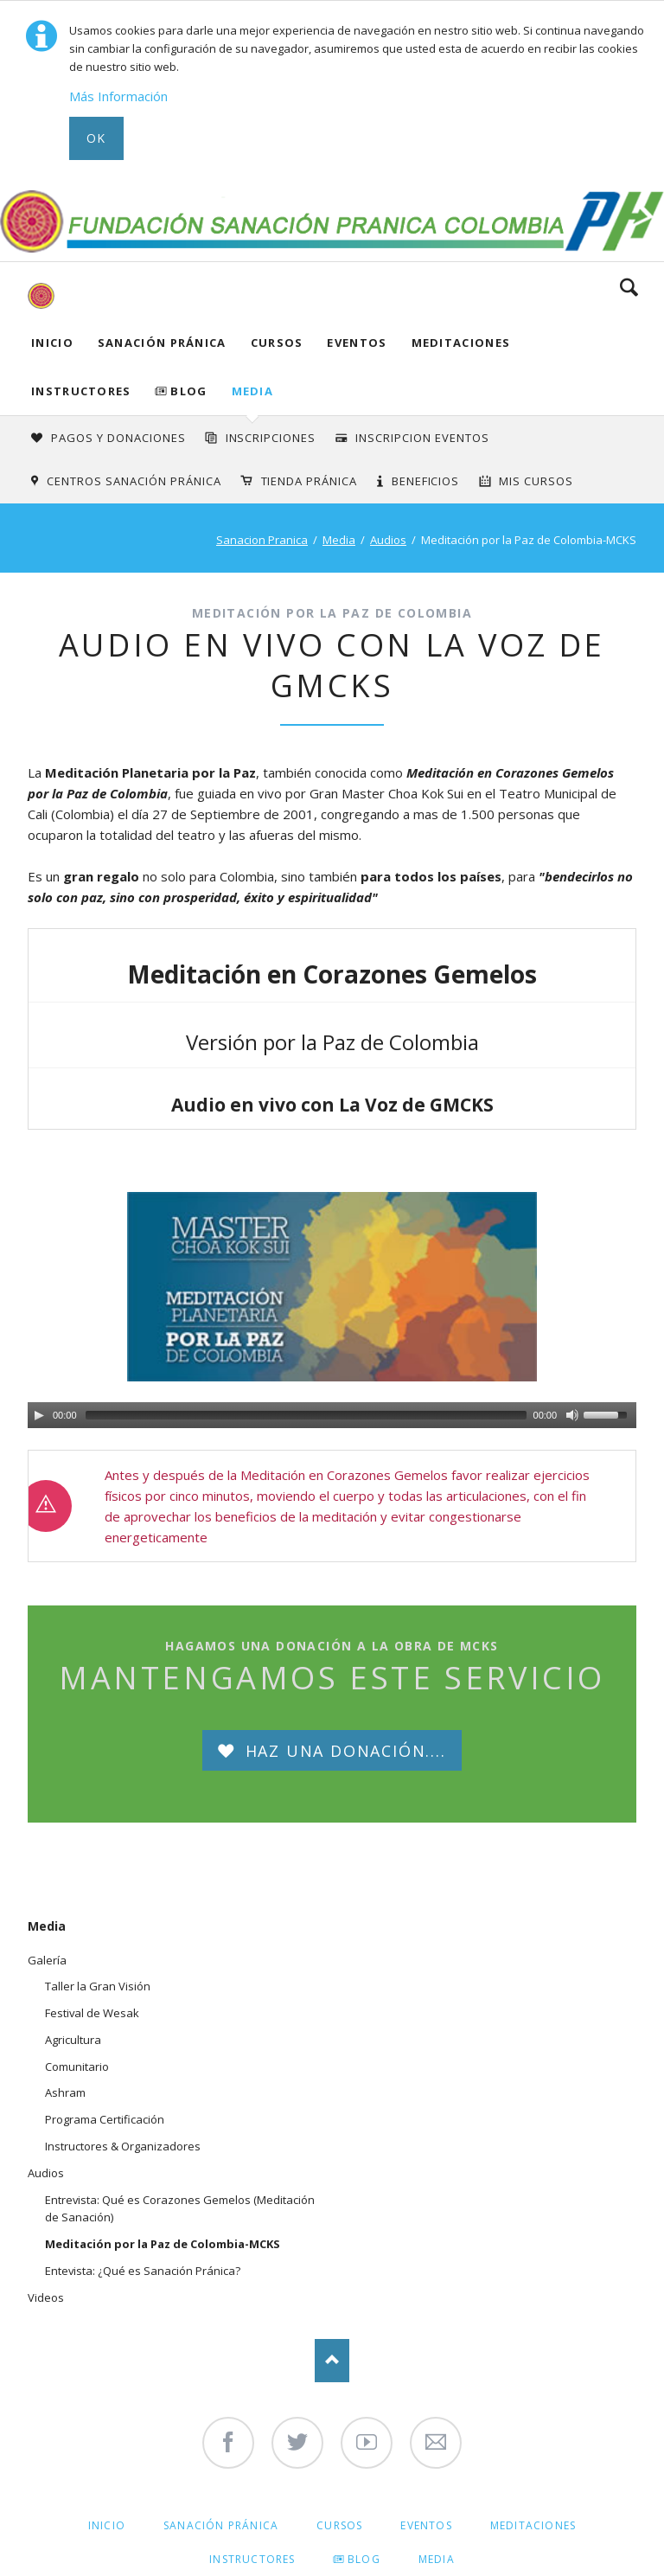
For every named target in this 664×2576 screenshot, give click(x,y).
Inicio (52, 342)
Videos (46, 2297)
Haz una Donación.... (342, 1750)
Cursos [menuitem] (339, 2525)
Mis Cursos (536, 481)
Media (253, 391)
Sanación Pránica (162, 342)
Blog (188, 391)
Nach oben (332, 2360)
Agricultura (73, 2039)
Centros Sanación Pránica (133, 481)
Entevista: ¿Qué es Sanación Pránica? (142, 2270)
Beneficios (426, 481)
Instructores (81, 391)
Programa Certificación (104, 2119)
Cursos (277, 342)
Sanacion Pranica (262, 540)
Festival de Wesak (92, 2013)
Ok (96, 138)
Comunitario (77, 2066)
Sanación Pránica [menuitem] (220, 2525)
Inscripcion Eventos (422, 437)
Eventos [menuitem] (425, 2525)
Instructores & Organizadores (123, 2146)
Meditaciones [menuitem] (533, 2525)
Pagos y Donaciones (118, 437)
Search (629, 287)
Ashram (65, 2092)
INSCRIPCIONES (271, 437)
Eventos (356, 342)
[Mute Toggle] (572, 1415)
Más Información (118, 96)
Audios (388, 540)
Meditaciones (461, 342)
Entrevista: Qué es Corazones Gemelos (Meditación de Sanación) (180, 2209)
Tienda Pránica (309, 481)
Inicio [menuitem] (106, 2525)
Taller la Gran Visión (97, 1986)
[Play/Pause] (39, 1415)
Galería (47, 1960)
